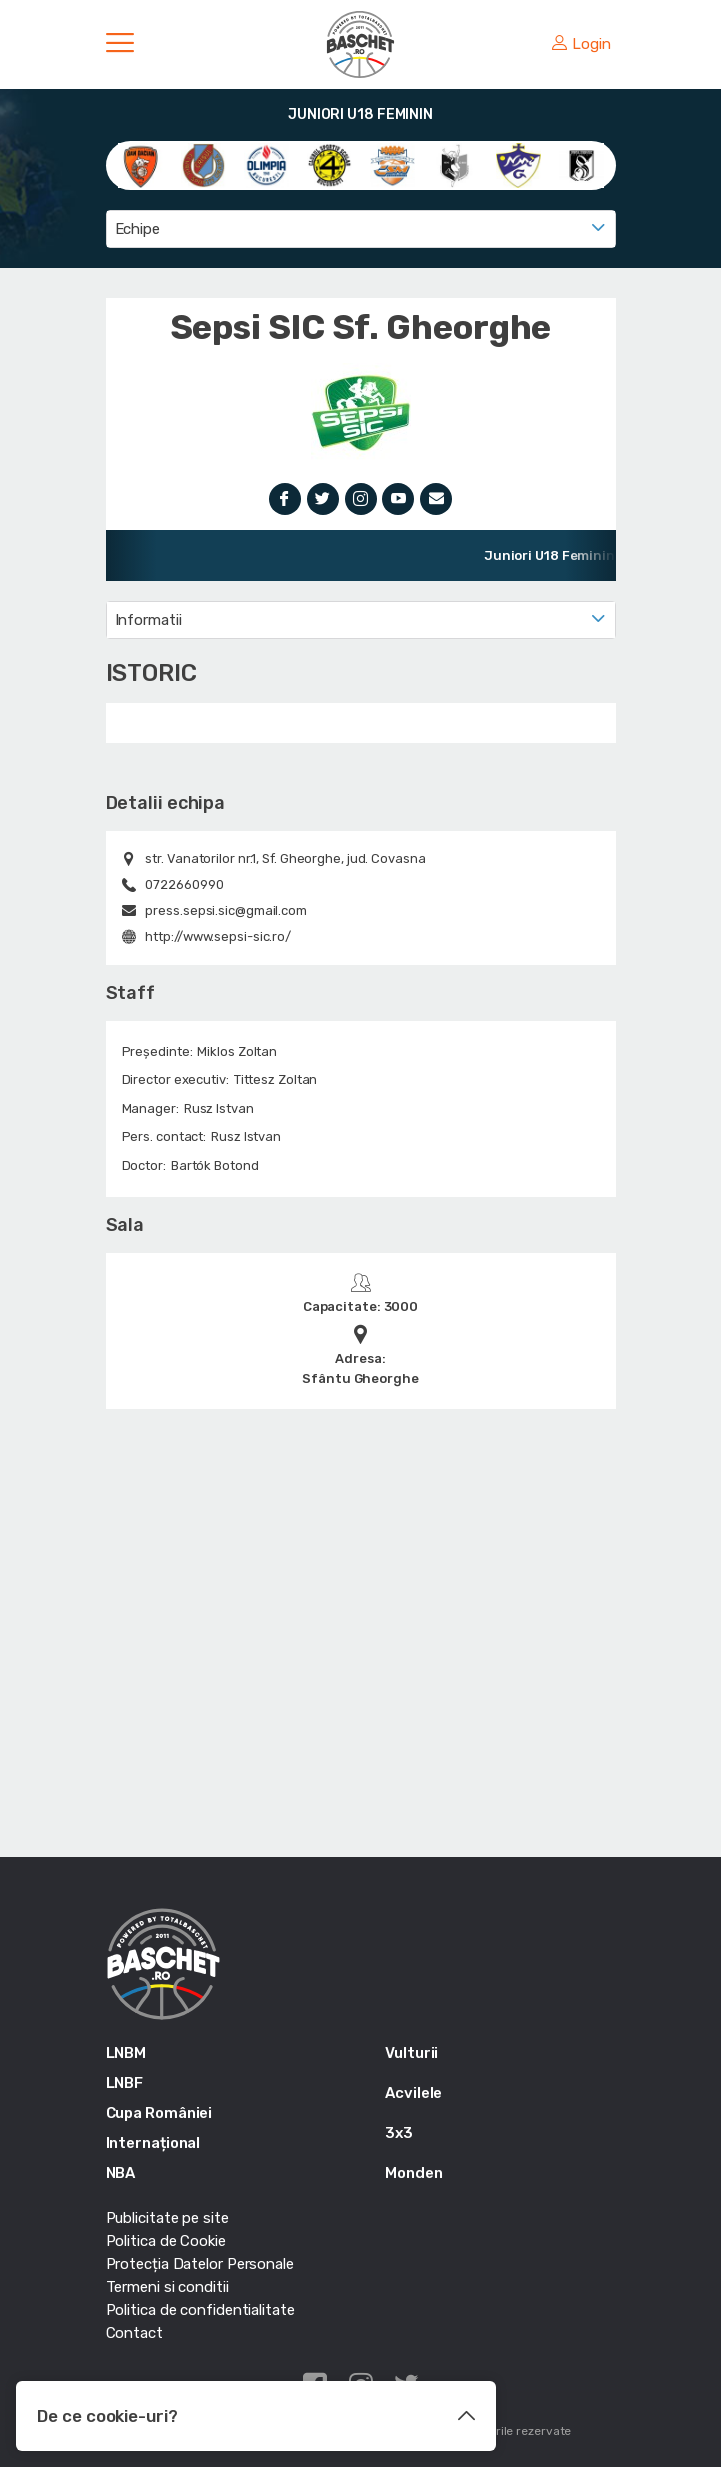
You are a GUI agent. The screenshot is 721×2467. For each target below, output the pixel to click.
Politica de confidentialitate (200, 2310)
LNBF (125, 2083)
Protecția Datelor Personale (200, 2264)
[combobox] (361, 229)
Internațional (153, 2143)
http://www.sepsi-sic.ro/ (218, 936)
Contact (134, 2333)
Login (581, 44)
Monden (413, 2173)
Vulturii (411, 2053)
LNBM (126, 2053)
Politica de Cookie (166, 2241)
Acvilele (413, 2093)
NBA (121, 2173)
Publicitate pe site (167, 2218)
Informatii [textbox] (148, 620)
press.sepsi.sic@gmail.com (226, 910)
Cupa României (159, 2113)
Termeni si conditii (167, 2287)
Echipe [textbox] (137, 229)
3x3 (399, 2133)
